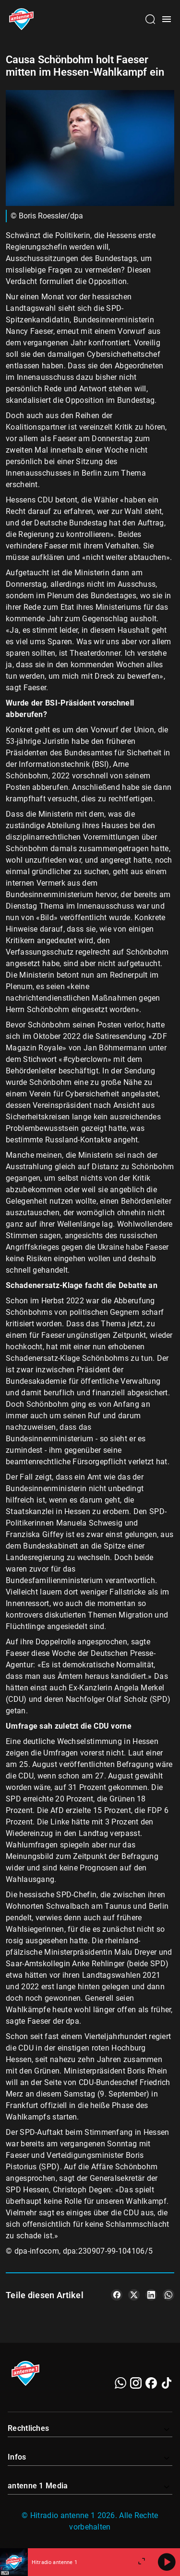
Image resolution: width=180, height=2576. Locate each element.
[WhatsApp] (120, 2383)
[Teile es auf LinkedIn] (151, 2295)
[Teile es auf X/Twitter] (134, 2295)
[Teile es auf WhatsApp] (168, 2295)
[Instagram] (136, 2383)
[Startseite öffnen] (21, 19)
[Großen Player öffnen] (141, 2562)
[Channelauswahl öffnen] (150, 19)
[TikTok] (166, 2383)
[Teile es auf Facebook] (116, 2295)
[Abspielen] (166, 2562)
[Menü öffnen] (166, 19)
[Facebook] (151, 2383)
